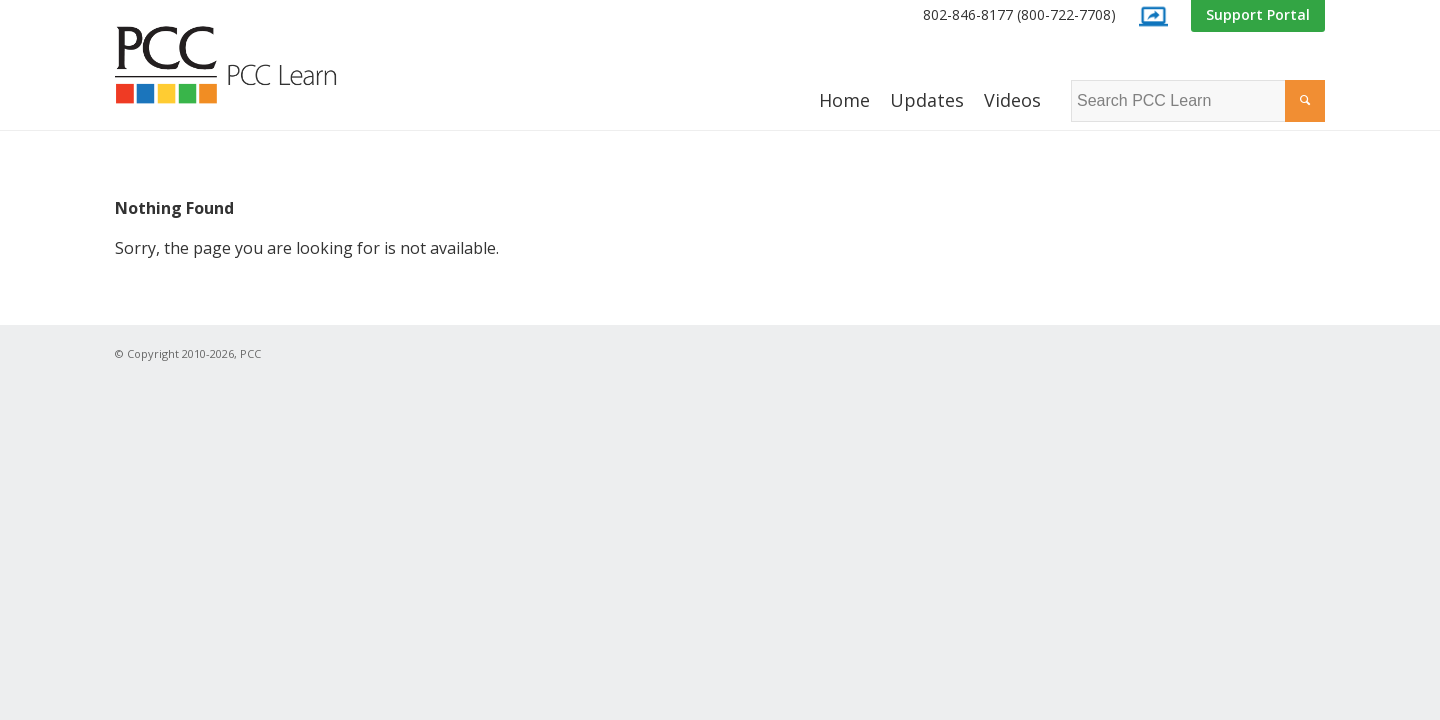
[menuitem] (1019, 15)
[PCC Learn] (248, 65)
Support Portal (1258, 14)
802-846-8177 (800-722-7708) (1019, 14)
